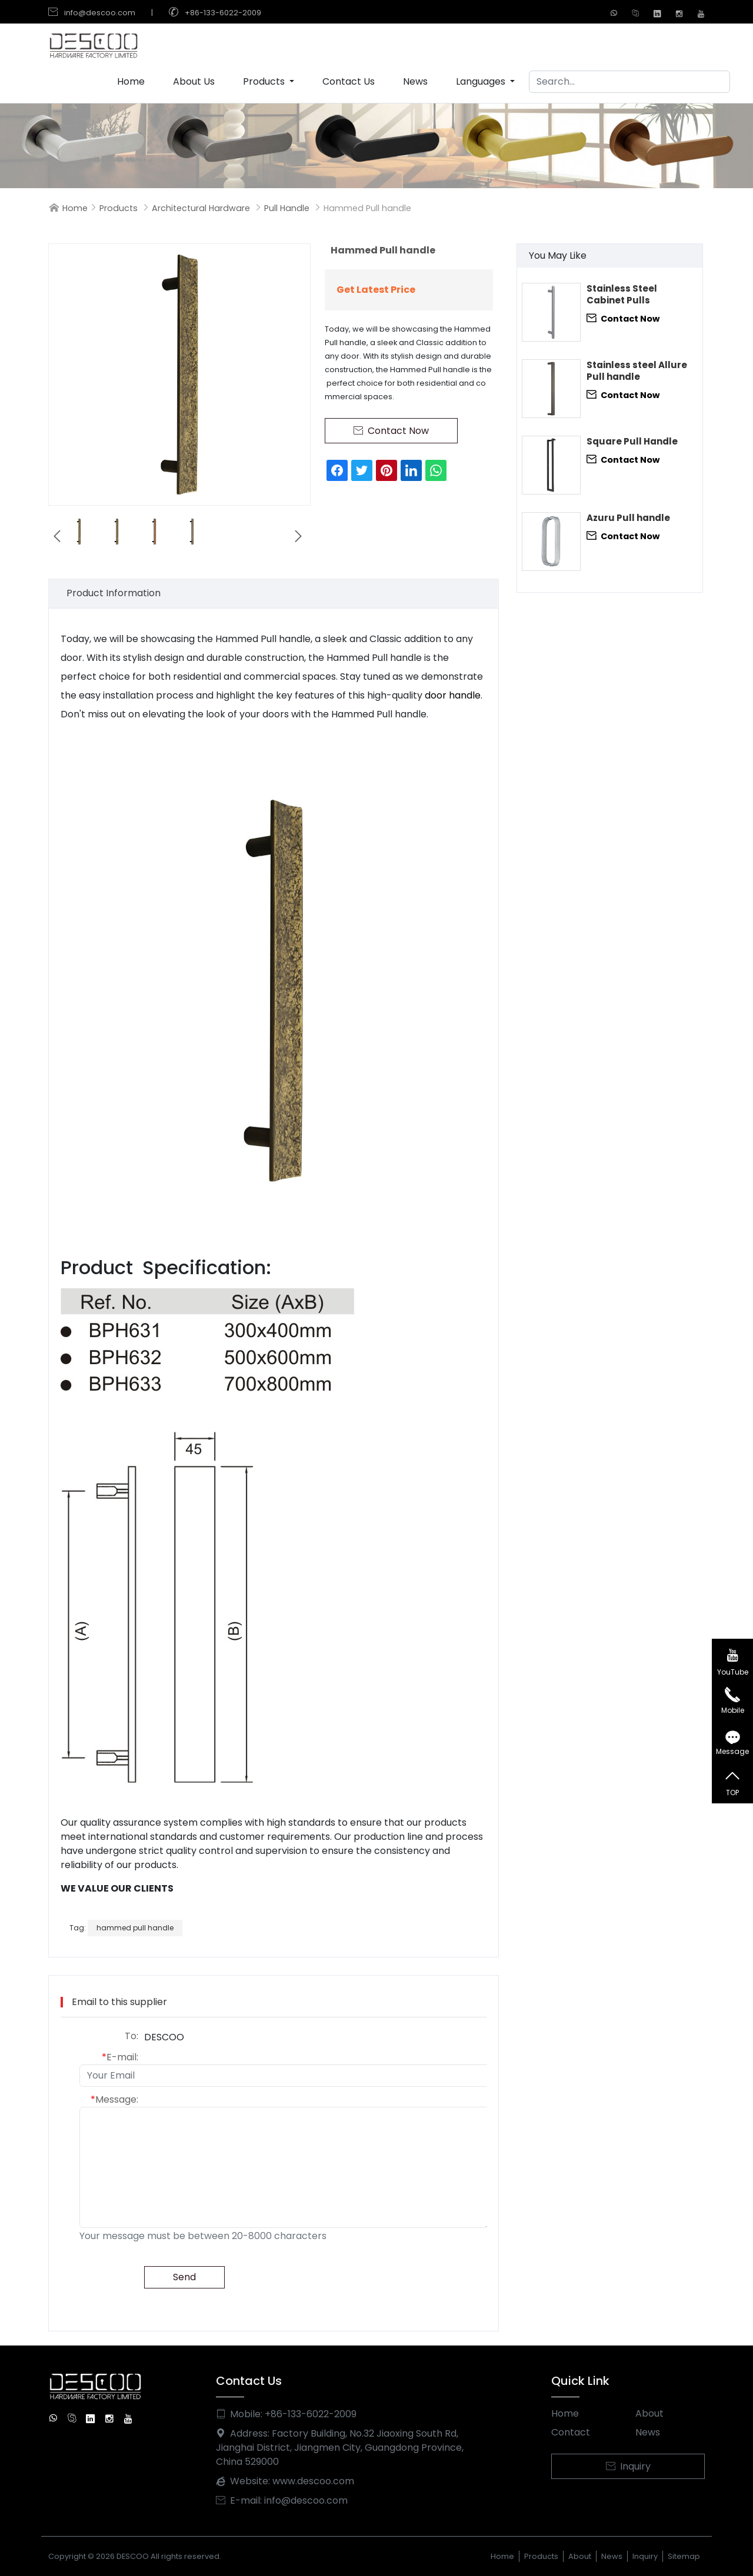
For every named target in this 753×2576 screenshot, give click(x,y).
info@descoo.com (99, 13)
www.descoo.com (313, 2481)
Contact (570, 2432)
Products (265, 81)
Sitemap (684, 2556)
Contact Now (623, 318)
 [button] (298, 536)
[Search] (629, 82)
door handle (453, 695)
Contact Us (348, 81)
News (415, 81)
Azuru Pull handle (628, 518)
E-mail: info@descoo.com (282, 2500)
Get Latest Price (375, 289)
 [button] (57, 536)
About (649, 2413)
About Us (194, 81)
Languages (482, 81)
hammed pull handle (135, 1928)
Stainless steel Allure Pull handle (637, 371)
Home (131, 81)
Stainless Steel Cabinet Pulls (622, 294)
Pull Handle (286, 208)
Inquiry (628, 2466)
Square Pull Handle (632, 441)
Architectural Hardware (201, 208)
